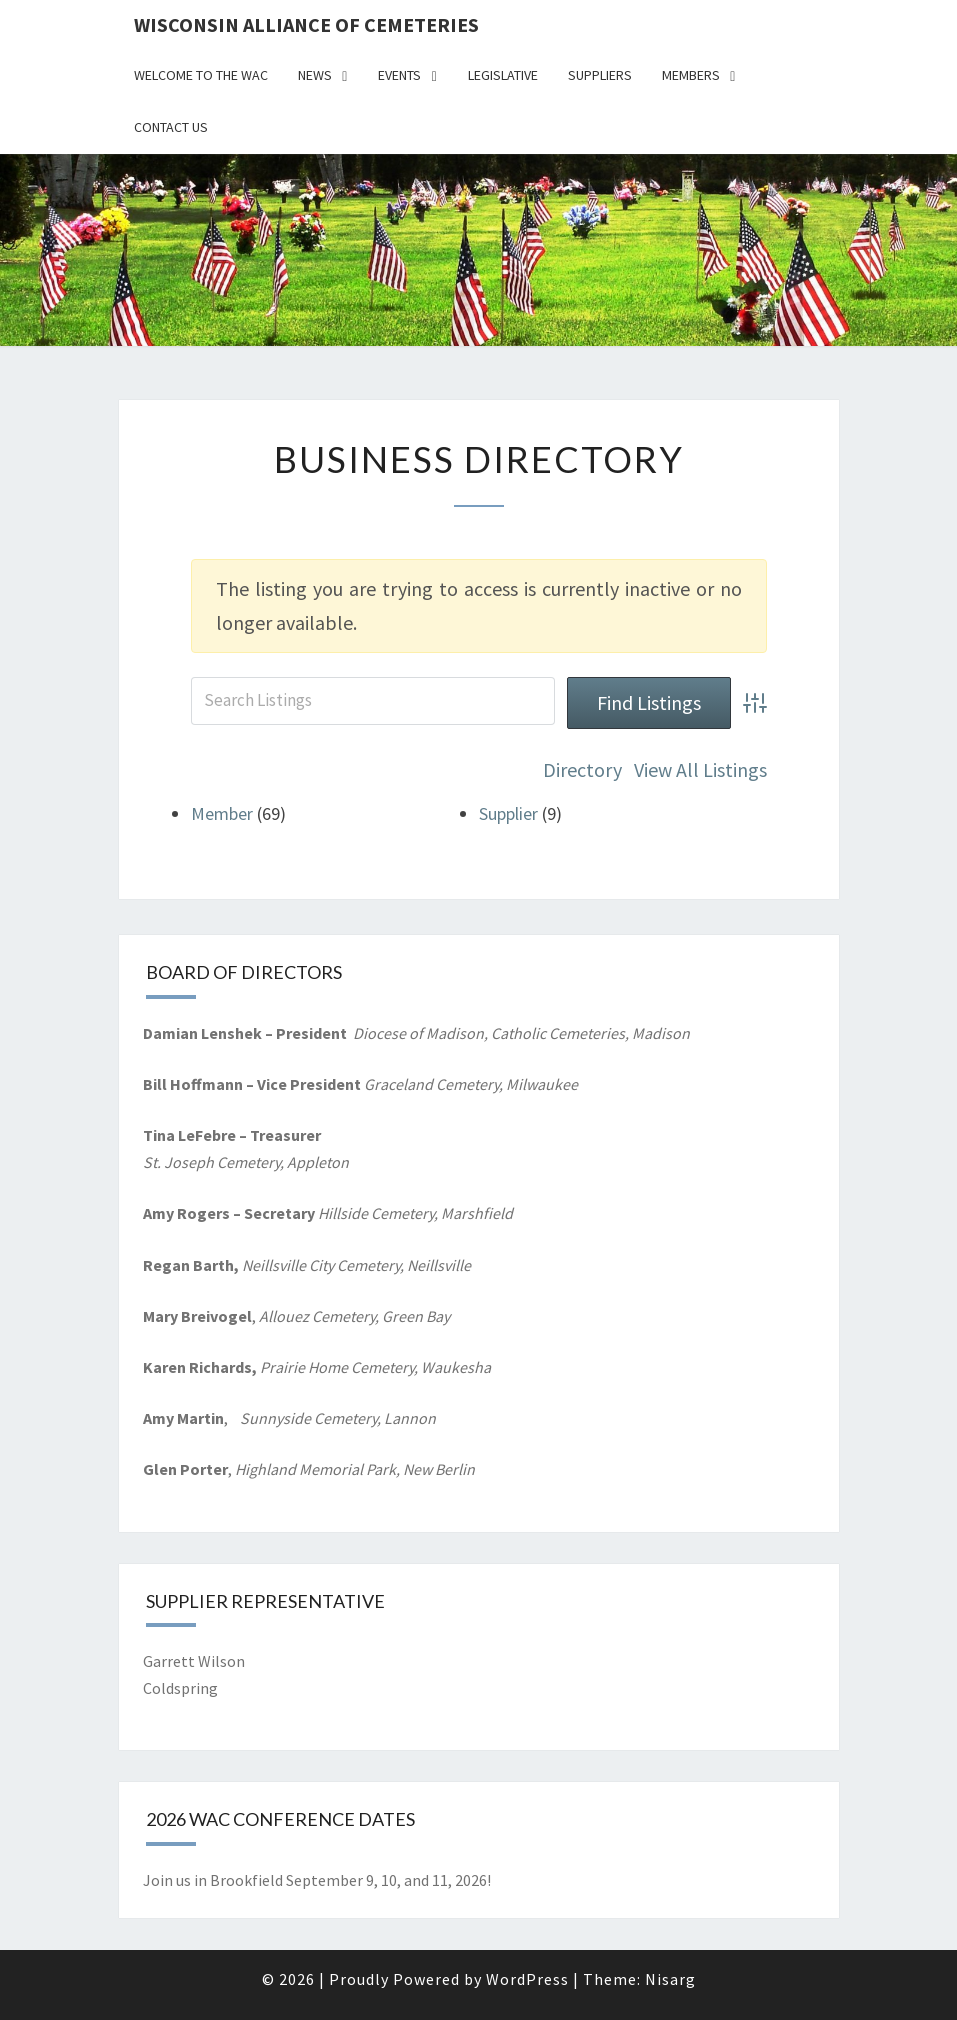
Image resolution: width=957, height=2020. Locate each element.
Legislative (503, 75)
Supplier (508, 813)
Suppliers (600, 75)
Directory (582, 769)
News (315, 75)
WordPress (527, 1979)
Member (222, 813)
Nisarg (670, 1979)
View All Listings (700, 769)
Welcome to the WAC (201, 75)
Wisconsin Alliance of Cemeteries (306, 24)
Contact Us (171, 127)
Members (691, 75)
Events (399, 75)
